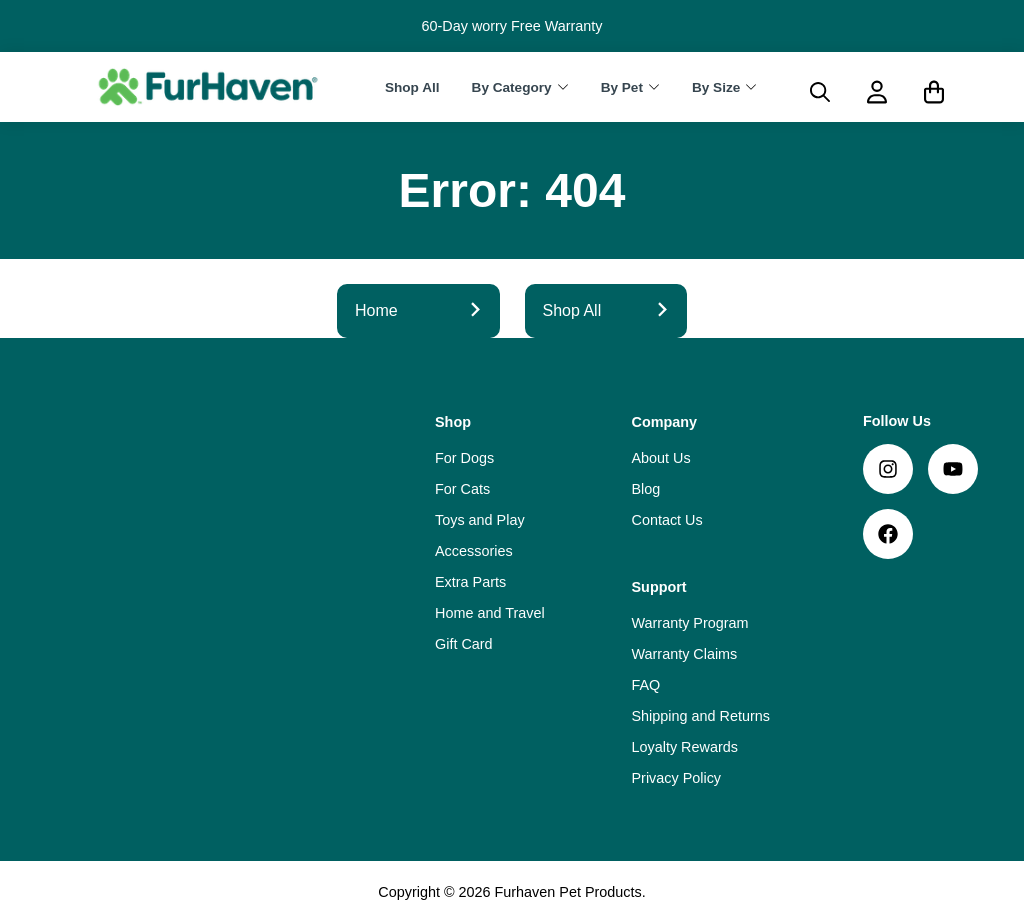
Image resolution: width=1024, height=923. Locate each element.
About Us (661, 458)
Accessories (474, 551)
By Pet (622, 87)
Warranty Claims (685, 654)
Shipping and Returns (701, 716)
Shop (453, 422)
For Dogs (464, 458)
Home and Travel (490, 613)
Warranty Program (690, 623)
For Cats (462, 489)
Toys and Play (480, 520)
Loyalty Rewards (685, 747)
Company (665, 422)
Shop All (412, 87)
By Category (512, 87)
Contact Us (667, 520)
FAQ (646, 685)
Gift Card (464, 644)
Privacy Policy (677, 778)
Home (418, 310)
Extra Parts (470, 582)
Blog (646, 489)
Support (659, 587)
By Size (716, 87)
